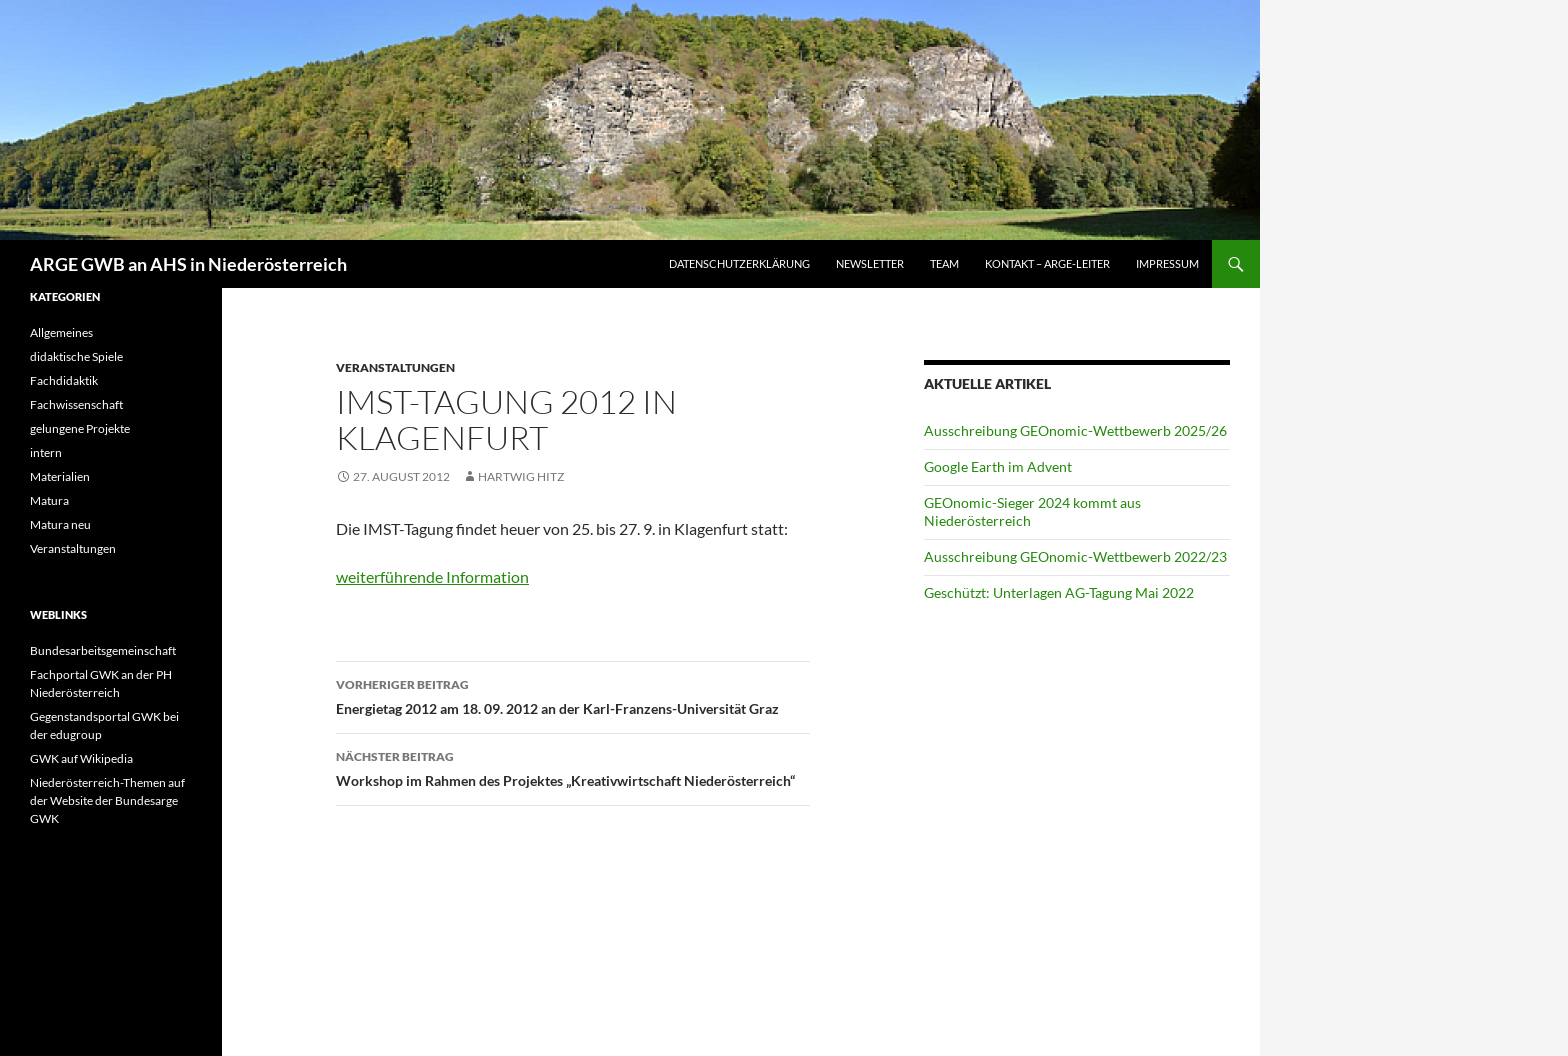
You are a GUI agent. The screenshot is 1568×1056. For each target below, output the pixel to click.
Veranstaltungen (395, 367)
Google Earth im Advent (998, 466)
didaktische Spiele (76, 356)
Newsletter (870, 263)
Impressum (1167, 263)
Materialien (60, 476)
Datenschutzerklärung (739, 263)
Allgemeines (61, 332)
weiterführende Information (432, 576)
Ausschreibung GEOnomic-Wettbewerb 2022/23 (1075, 556)
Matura (49, 500)
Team (944, 263)
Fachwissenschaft (76, 404)
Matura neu (60, 524)
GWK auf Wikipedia (81, 758)
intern (46, 452)
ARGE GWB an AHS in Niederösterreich (188, 264)
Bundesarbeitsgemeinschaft (103, 650)
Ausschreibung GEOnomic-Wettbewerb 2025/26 (1075, 430)
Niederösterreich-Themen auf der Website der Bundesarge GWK (107, 800)
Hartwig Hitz (521, 476)
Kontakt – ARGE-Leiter (1047, 263)
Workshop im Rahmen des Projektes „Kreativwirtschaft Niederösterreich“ (573, 767)
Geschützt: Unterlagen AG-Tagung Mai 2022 (1059, 592)
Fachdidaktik (64, 380)
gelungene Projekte (80, 428)
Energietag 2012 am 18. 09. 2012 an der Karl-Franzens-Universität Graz (573, 695)
